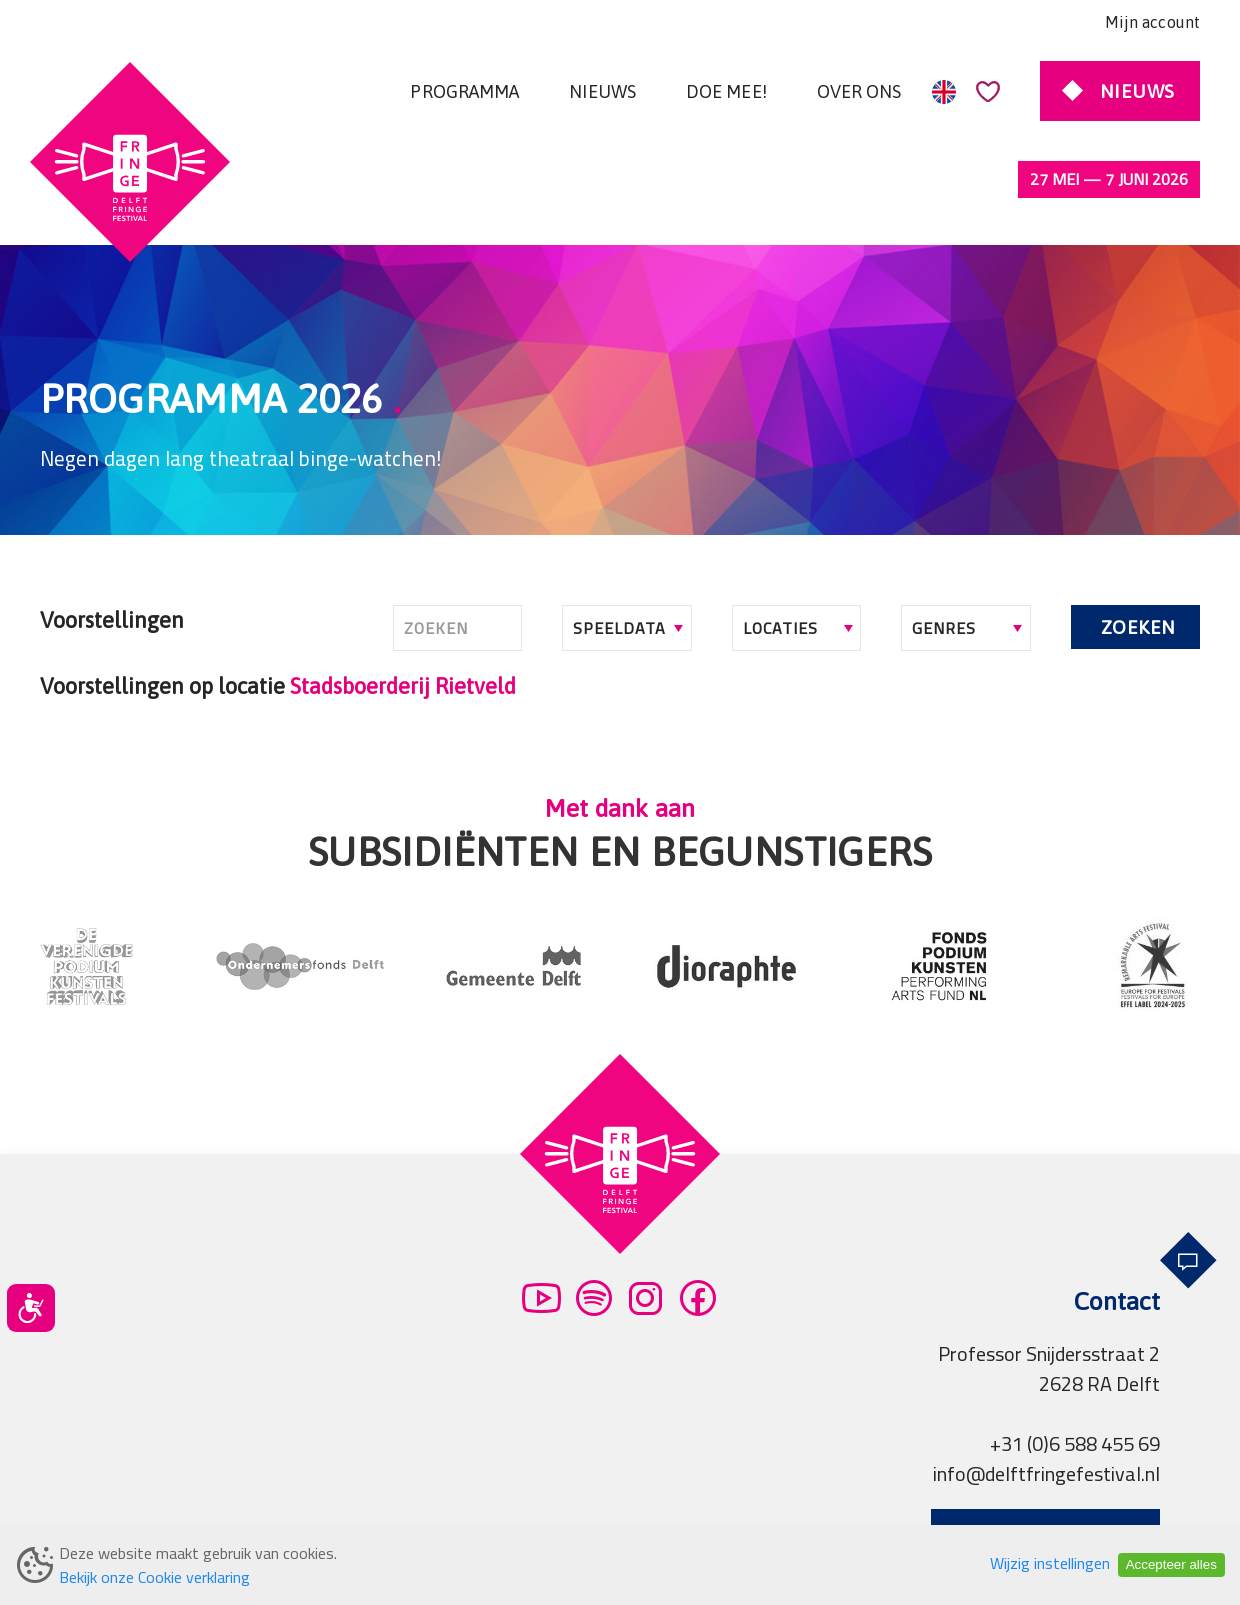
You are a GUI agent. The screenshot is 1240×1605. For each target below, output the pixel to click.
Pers (594, 1509)
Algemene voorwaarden (180, 1509)
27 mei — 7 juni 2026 (1109, 179)
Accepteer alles (1171, 1564)
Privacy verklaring (379, 1509)
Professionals (694, 1509)
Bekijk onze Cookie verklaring (154, 1577)
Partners (515, 1509)
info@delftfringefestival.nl (1046, 1389)
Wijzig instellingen (1050, 1563)
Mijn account (1152, 22)
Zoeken (1138, 543)
